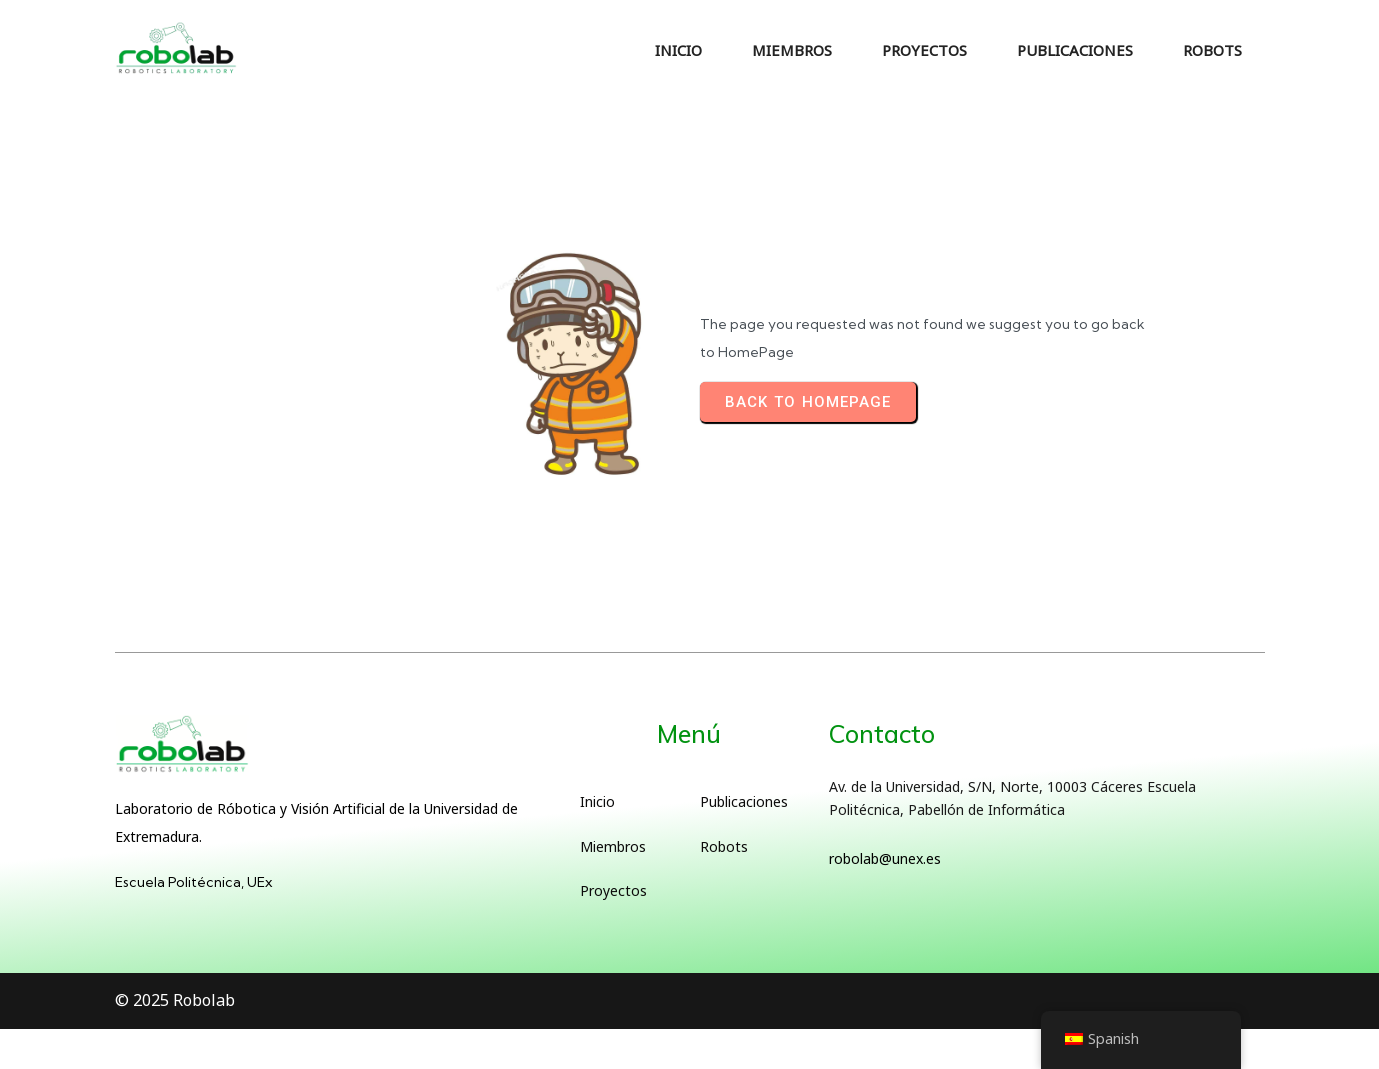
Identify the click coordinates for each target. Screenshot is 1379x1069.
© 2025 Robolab (175, 1000)
